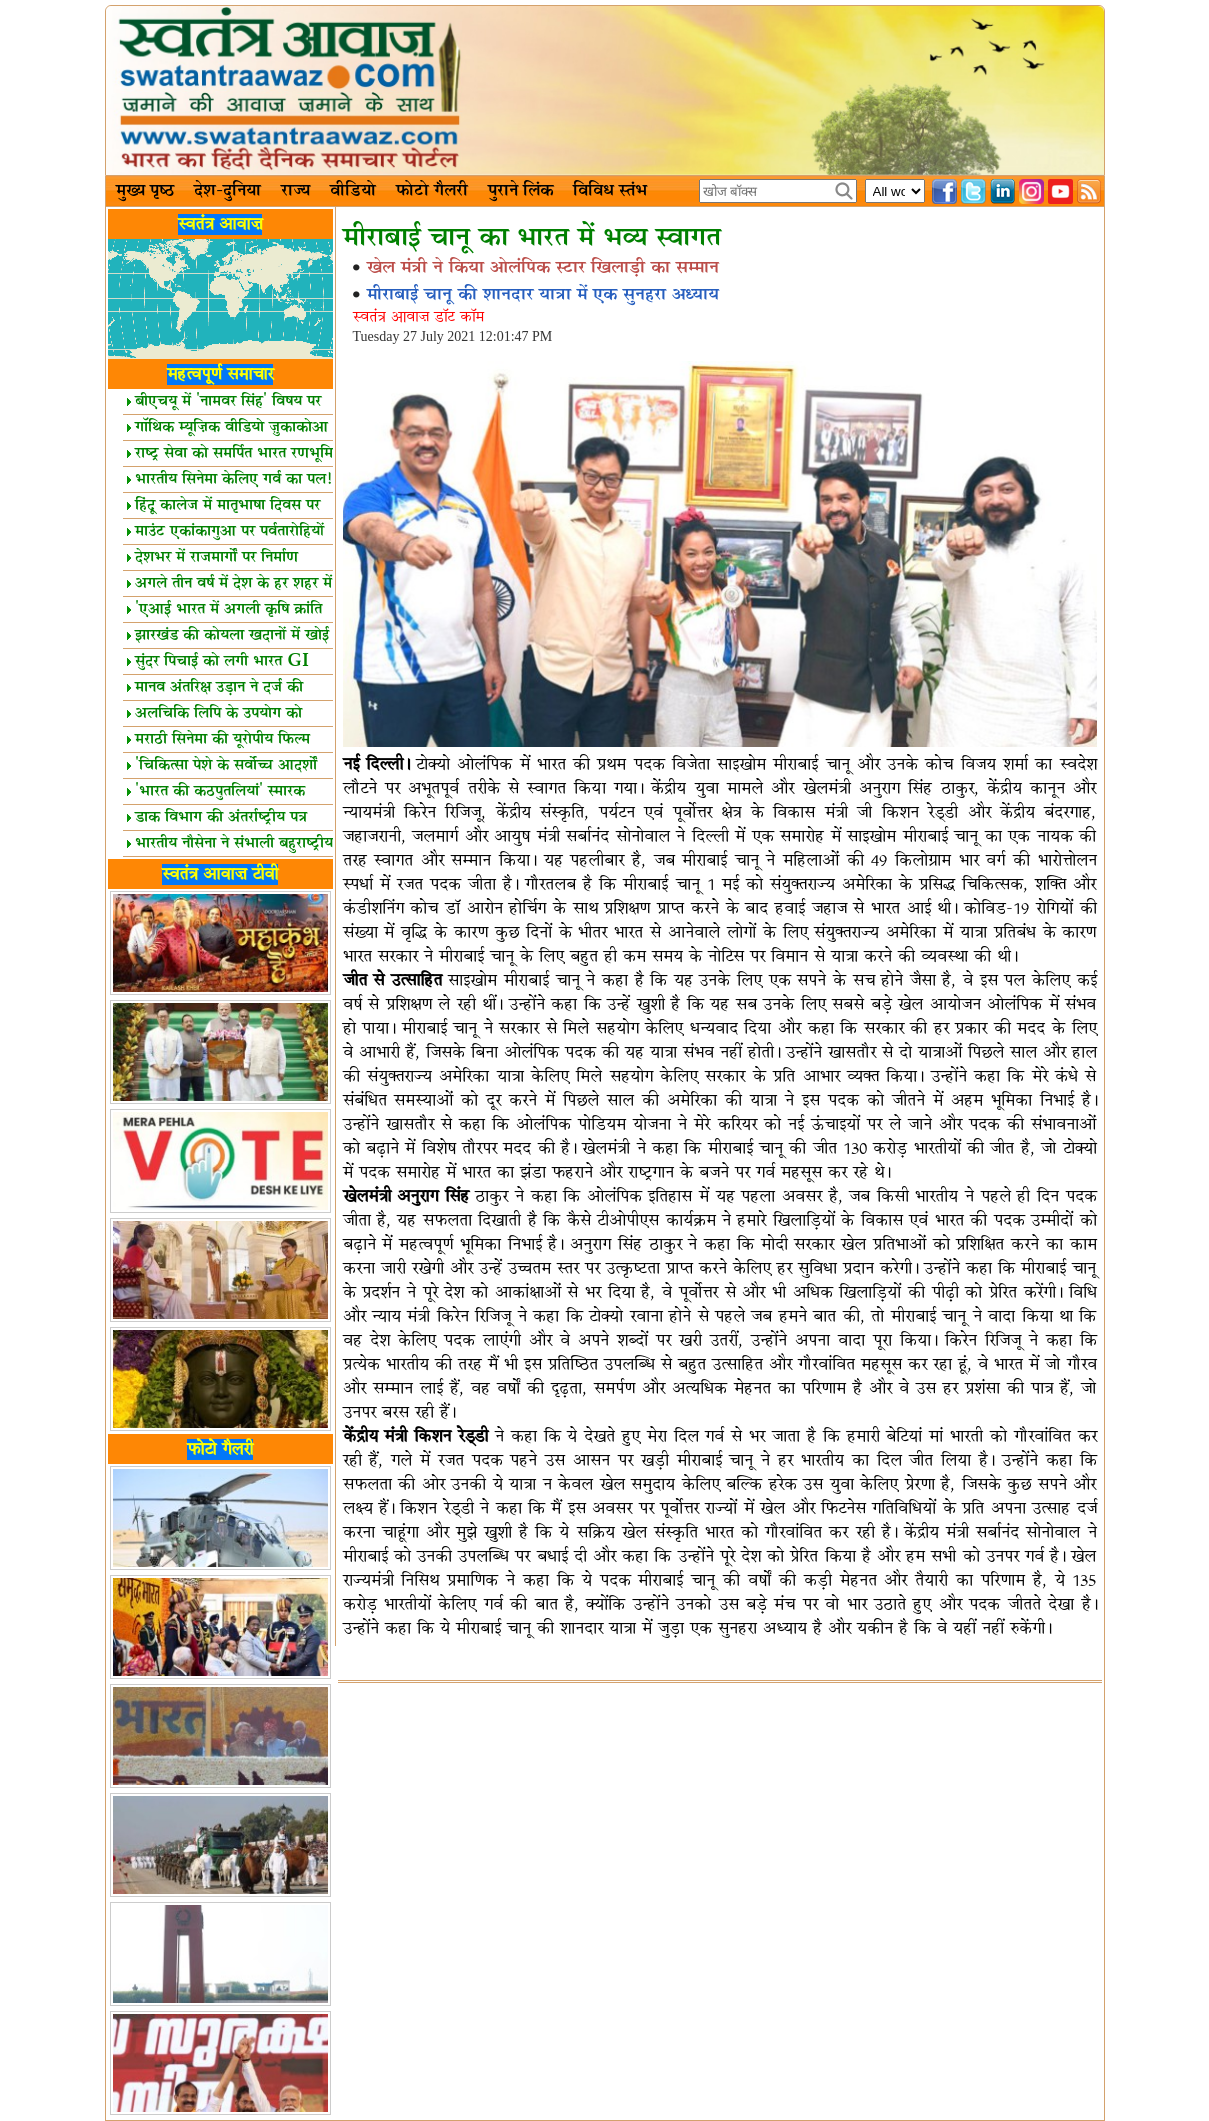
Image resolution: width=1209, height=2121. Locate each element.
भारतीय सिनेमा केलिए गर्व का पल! (229, 479)
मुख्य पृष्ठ (145, 191)
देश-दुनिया (227, 191)
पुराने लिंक (520, 191)
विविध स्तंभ (610, 191)
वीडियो (353, 191)
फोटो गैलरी (432, 191)
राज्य (295, 191)
